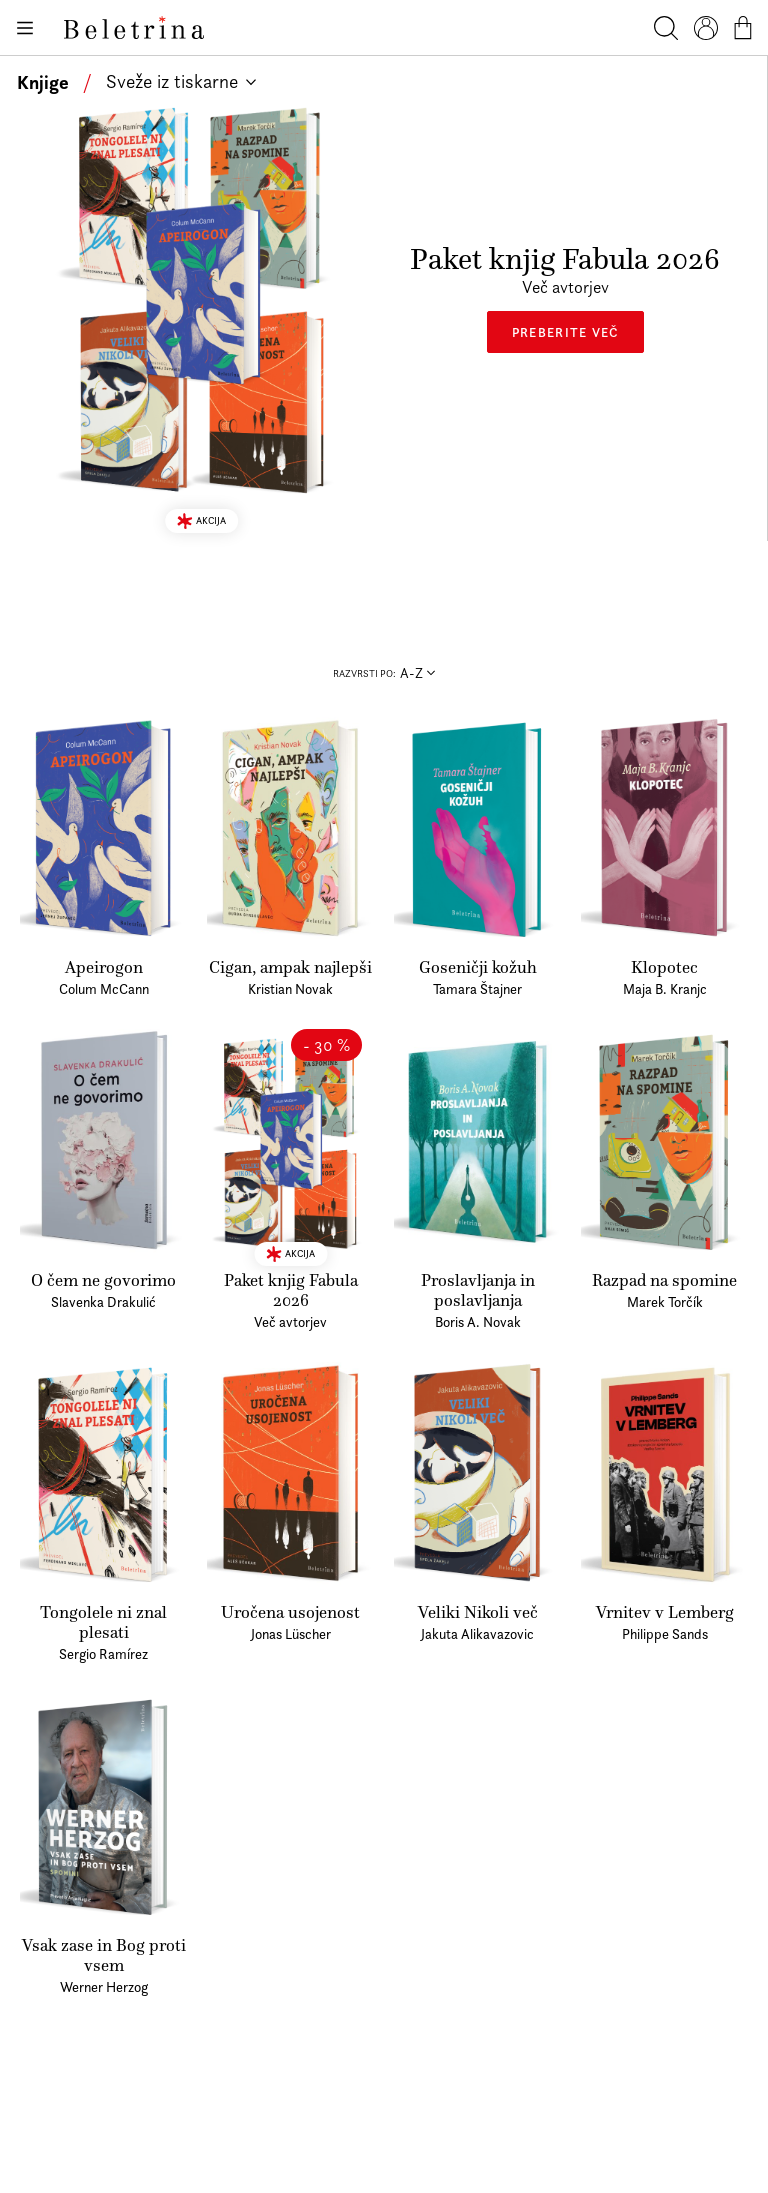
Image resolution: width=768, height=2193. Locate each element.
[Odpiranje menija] (24, 28)
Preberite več (565, 332)
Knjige (43, 82)
